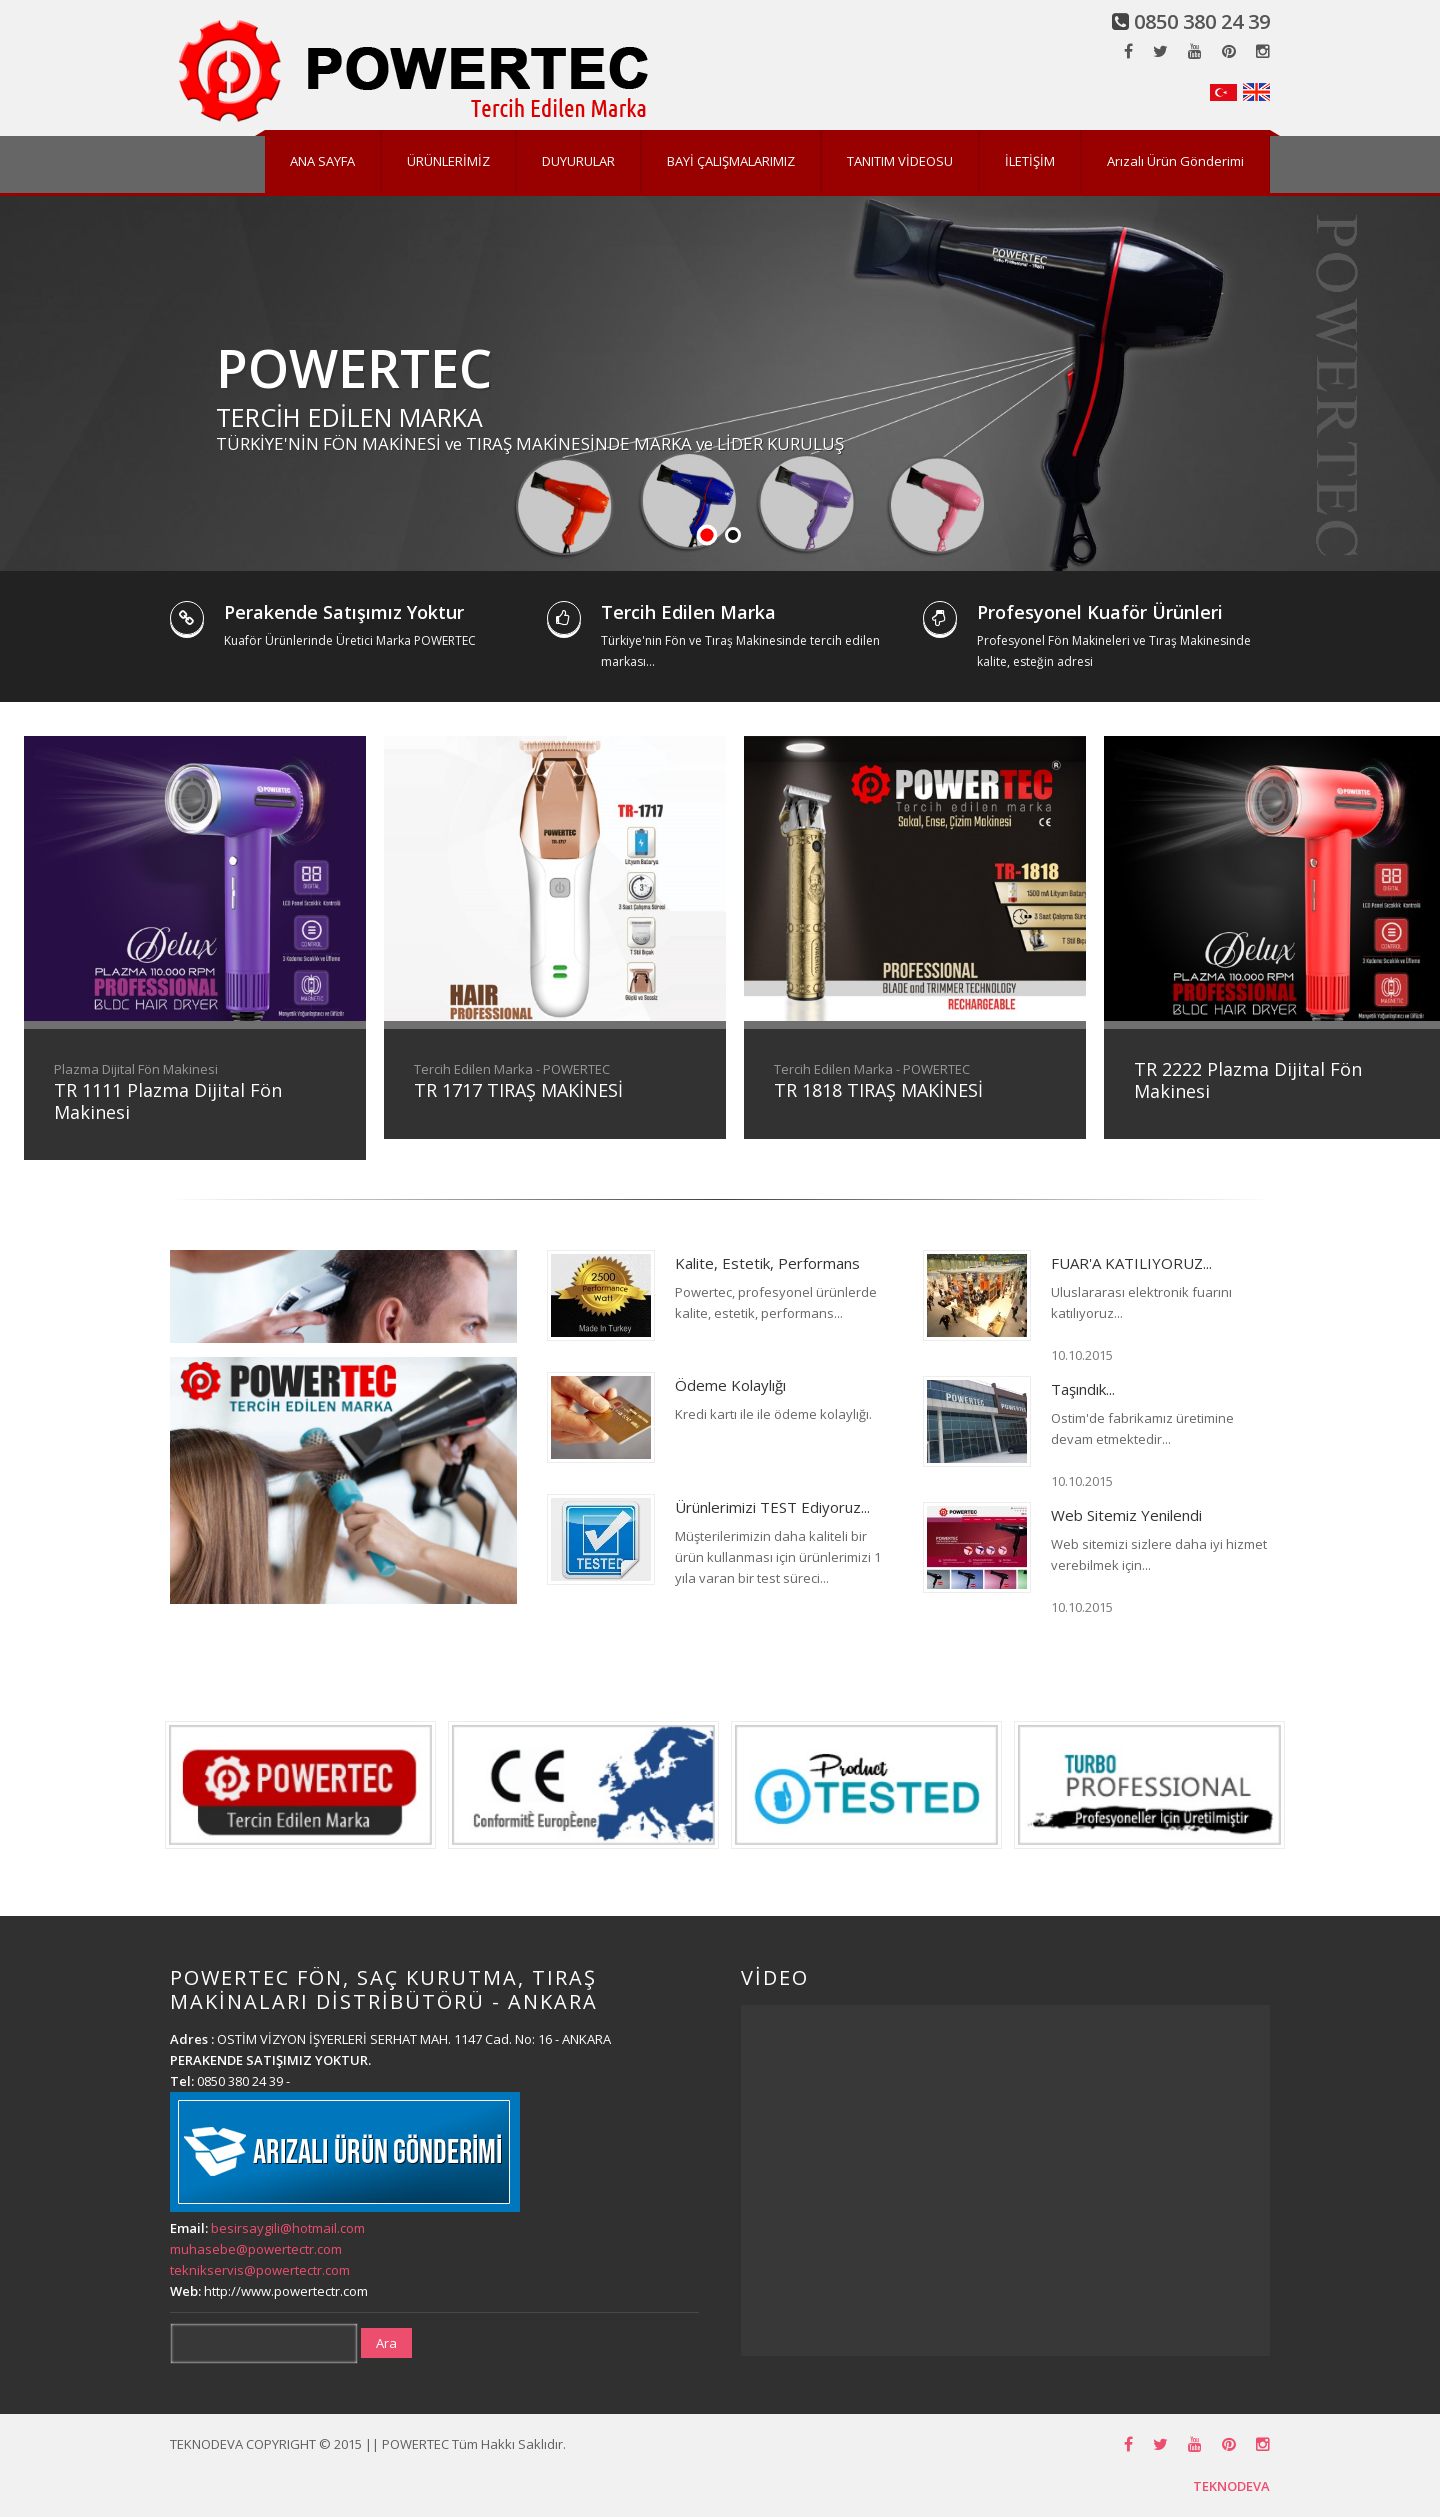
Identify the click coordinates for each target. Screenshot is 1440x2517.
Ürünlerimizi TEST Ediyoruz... (772, 1507)
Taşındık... (1083, 1389)
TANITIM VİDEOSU (900, 161)
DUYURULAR (578, 161)
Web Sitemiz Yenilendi (1126, 1515)
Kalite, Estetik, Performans (767, 1263)
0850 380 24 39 (1202, 21)
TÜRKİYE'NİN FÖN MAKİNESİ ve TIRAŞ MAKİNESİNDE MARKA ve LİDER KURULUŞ (530, 443)
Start (1415, 535)
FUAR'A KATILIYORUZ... (1131, 1263)
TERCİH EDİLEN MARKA (349, 417)
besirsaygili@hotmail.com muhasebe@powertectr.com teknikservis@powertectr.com (267, 2249)
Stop (1430, 535)
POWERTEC (354, 367)
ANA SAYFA (322, 161)
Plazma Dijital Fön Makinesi (136, 1069)
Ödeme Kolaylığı (730, 1385)
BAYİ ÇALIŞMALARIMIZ (731, 161)
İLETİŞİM (1030, 161)
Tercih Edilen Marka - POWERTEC (512, 1069)
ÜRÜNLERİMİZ (448, 161)
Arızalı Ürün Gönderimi (1175, 161)
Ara (386, 2343)
